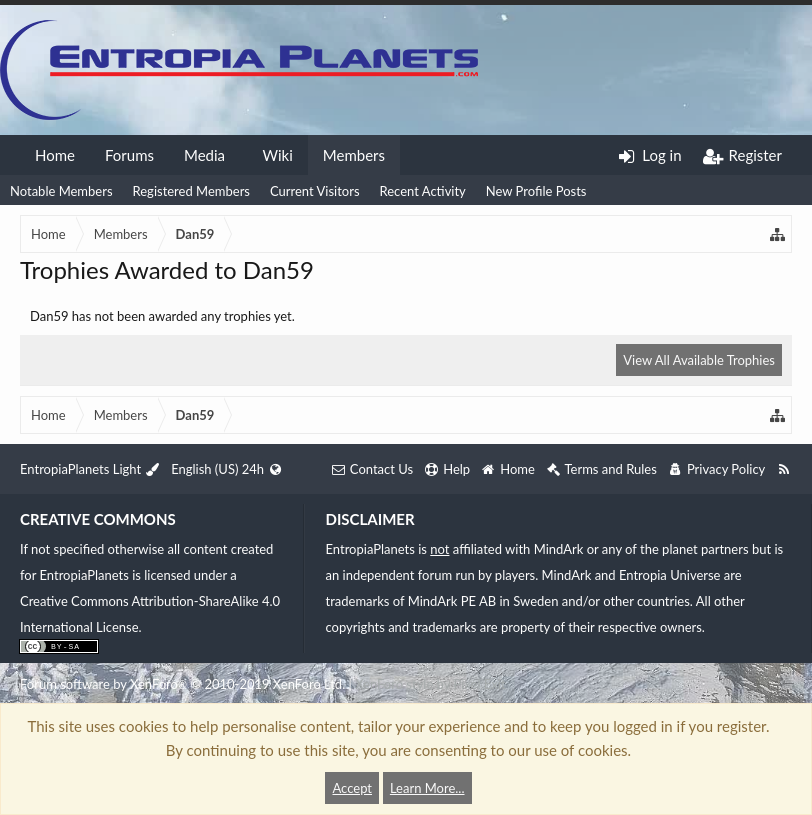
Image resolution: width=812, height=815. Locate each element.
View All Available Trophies (699, 360)
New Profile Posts (536, 191)
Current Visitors (315, 191)
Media (204, 155)
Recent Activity (423, 191)
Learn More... (427, 788)
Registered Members (191, 191)
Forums (129, 155)
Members (354, 155)
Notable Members (61, 191)
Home (55, 155)
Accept (352, 788)
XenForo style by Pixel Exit (430, 684)
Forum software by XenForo (182, 684)
